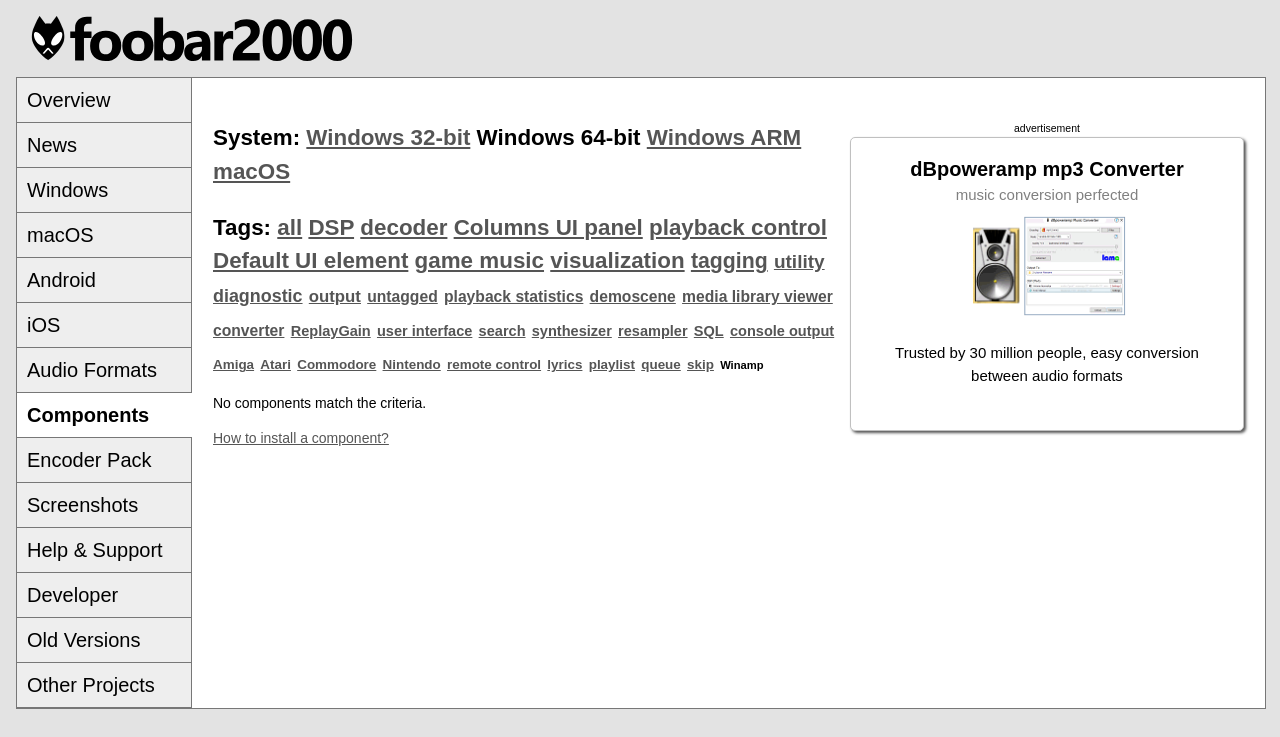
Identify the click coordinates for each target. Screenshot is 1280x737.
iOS (43, 325)
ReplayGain (331, 331)
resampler (653, 331)
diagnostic (258, 296)
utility (799, 261)
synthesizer (572, 331)
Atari (275, 364)
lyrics (564, 364)
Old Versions (83, 640)
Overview (68, 100)
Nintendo (412, 364)
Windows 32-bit (388, 137)
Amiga (233, 364)
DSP (331, 227)
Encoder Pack (89, 460)
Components (88, 415)
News (52, 145)
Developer (72, 595)
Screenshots (82, 505)
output (335, 296)
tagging (729, 261)
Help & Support (95, 550)
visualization (617, 260)
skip (700, 364)
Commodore (336, 364)
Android (61, 280)
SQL (709, 331)
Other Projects (91, 685)
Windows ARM (724, 137)
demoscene (633, 296)
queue (661, 364)
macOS (60, 235)
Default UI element (310, 260)
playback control (738, 227)
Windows (67, 190)
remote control (494, 364)
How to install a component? (301, 438)
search (502, 331)
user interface (424, 331)
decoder (403, 227)
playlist (612, 364)
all (289, 227)
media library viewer (757, 296)
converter (248, 330)
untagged (402, 296)
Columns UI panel (548, 227)
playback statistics (513, 296)
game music (479, 260)
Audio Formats (92, 370)
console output (782, 331)
